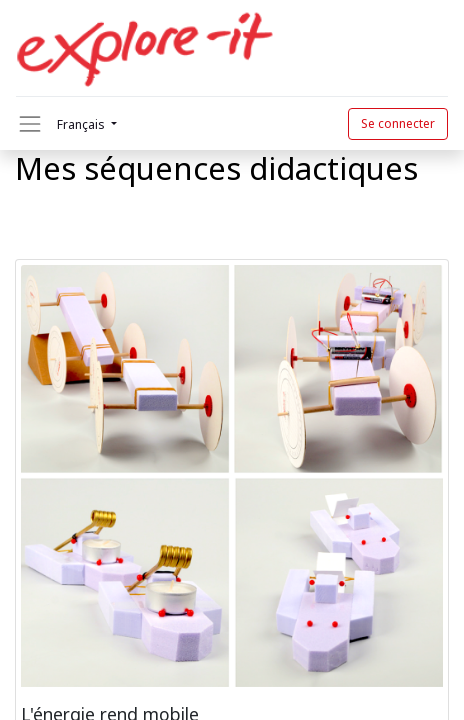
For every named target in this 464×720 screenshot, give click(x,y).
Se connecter (398, 123)
